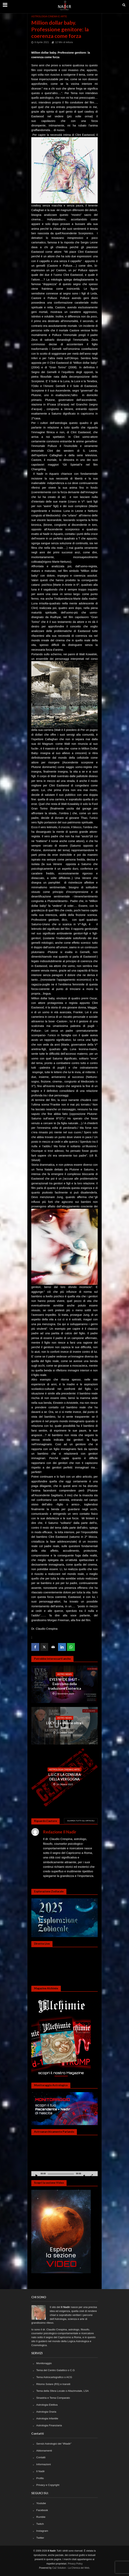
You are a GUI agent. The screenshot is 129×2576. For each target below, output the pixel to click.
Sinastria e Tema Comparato (53, 2397)
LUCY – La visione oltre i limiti (64, 1725)
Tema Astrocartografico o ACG (54, 2377)
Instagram (42, 2530)
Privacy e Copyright (47, 2484)
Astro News (64, 1674)
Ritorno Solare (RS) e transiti (53, 2384)
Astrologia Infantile (47, 2418)
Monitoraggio (44, 2363)
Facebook (42, 2510)
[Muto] (84, 2175)
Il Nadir (40, 2471)
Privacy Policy (75, 2563)
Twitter (40, 2537)
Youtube (41, 2503)
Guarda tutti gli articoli (81, 1821)
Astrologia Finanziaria (49, 2425)
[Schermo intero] (91, 2175)
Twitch (40, 2523)
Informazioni (43, 2464)
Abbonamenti (44, 2450)
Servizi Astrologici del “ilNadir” (54, 2443)
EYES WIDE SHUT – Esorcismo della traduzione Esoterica (64, 1683)
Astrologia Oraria (46, 2411)
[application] (64, 2157)
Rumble (40, 2516)
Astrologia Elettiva (47, 2404)
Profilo (40, 2478)
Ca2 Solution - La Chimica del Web (70, 2567)
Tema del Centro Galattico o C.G (55, 2370)
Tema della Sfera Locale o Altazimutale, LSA (62, 2390)
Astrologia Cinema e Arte (49, 16)
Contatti (40, 2457)
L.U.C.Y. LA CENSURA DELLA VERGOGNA (64, 1776)
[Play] (36, 2175)
